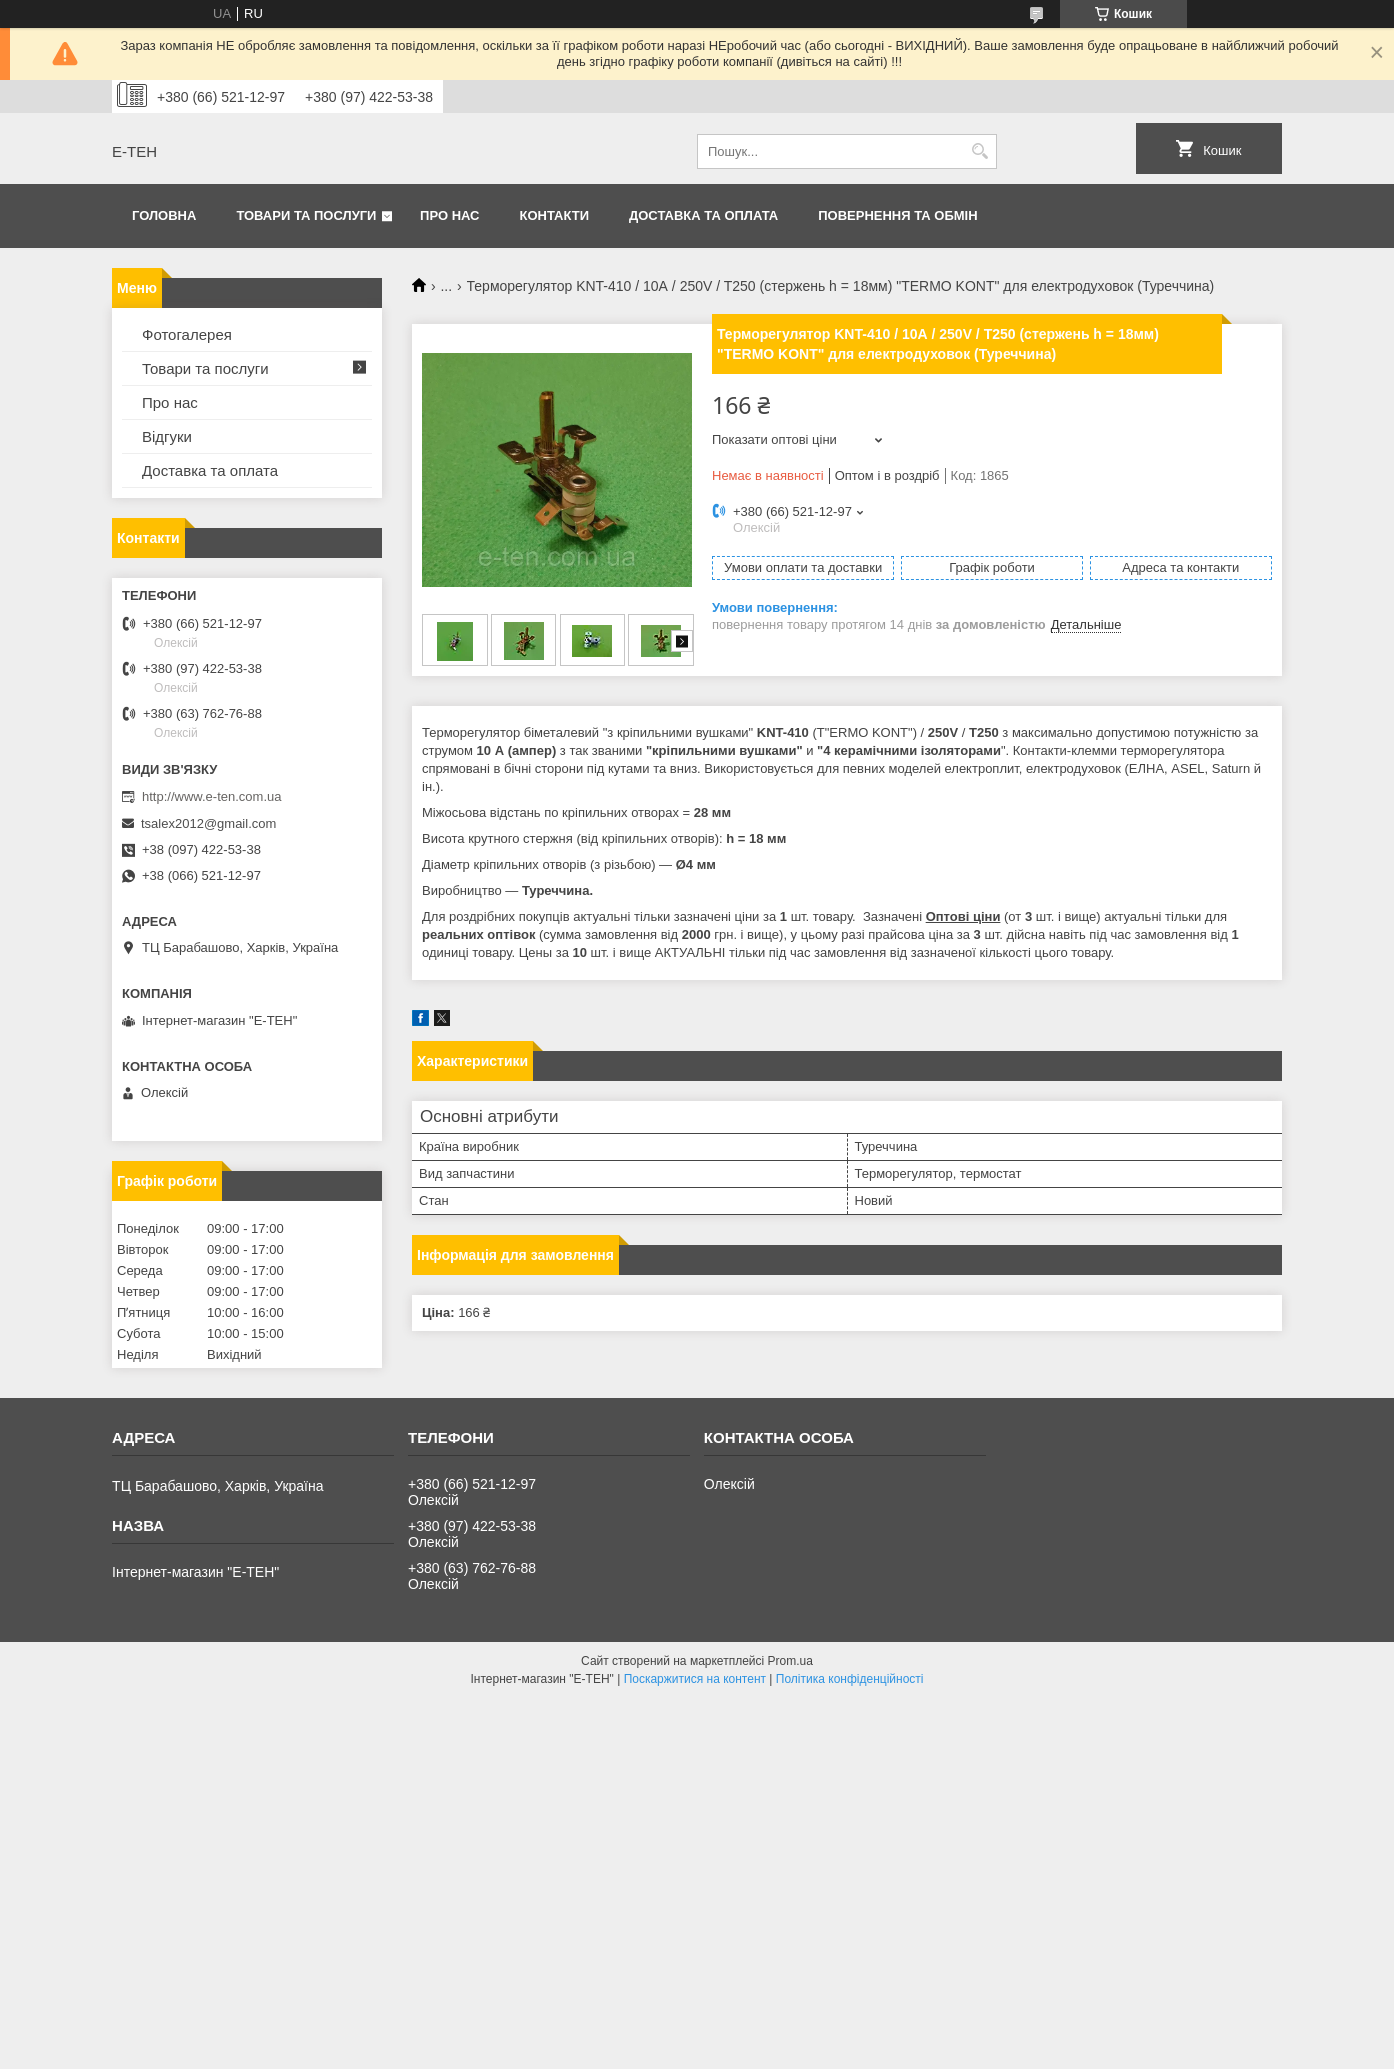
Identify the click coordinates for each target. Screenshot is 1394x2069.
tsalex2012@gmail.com (208, 823)
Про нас (449, 215)
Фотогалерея (187, 334)
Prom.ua (790, 1661)
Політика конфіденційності (850, 1679)
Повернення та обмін (897, 215)
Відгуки (167, 436)
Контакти (555, 215)
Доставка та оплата (703, 215)
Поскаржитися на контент (695, 1679)
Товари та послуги (306, 215)
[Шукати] (979, 151)
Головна (164, 215)
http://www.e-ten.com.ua (211, 796)
